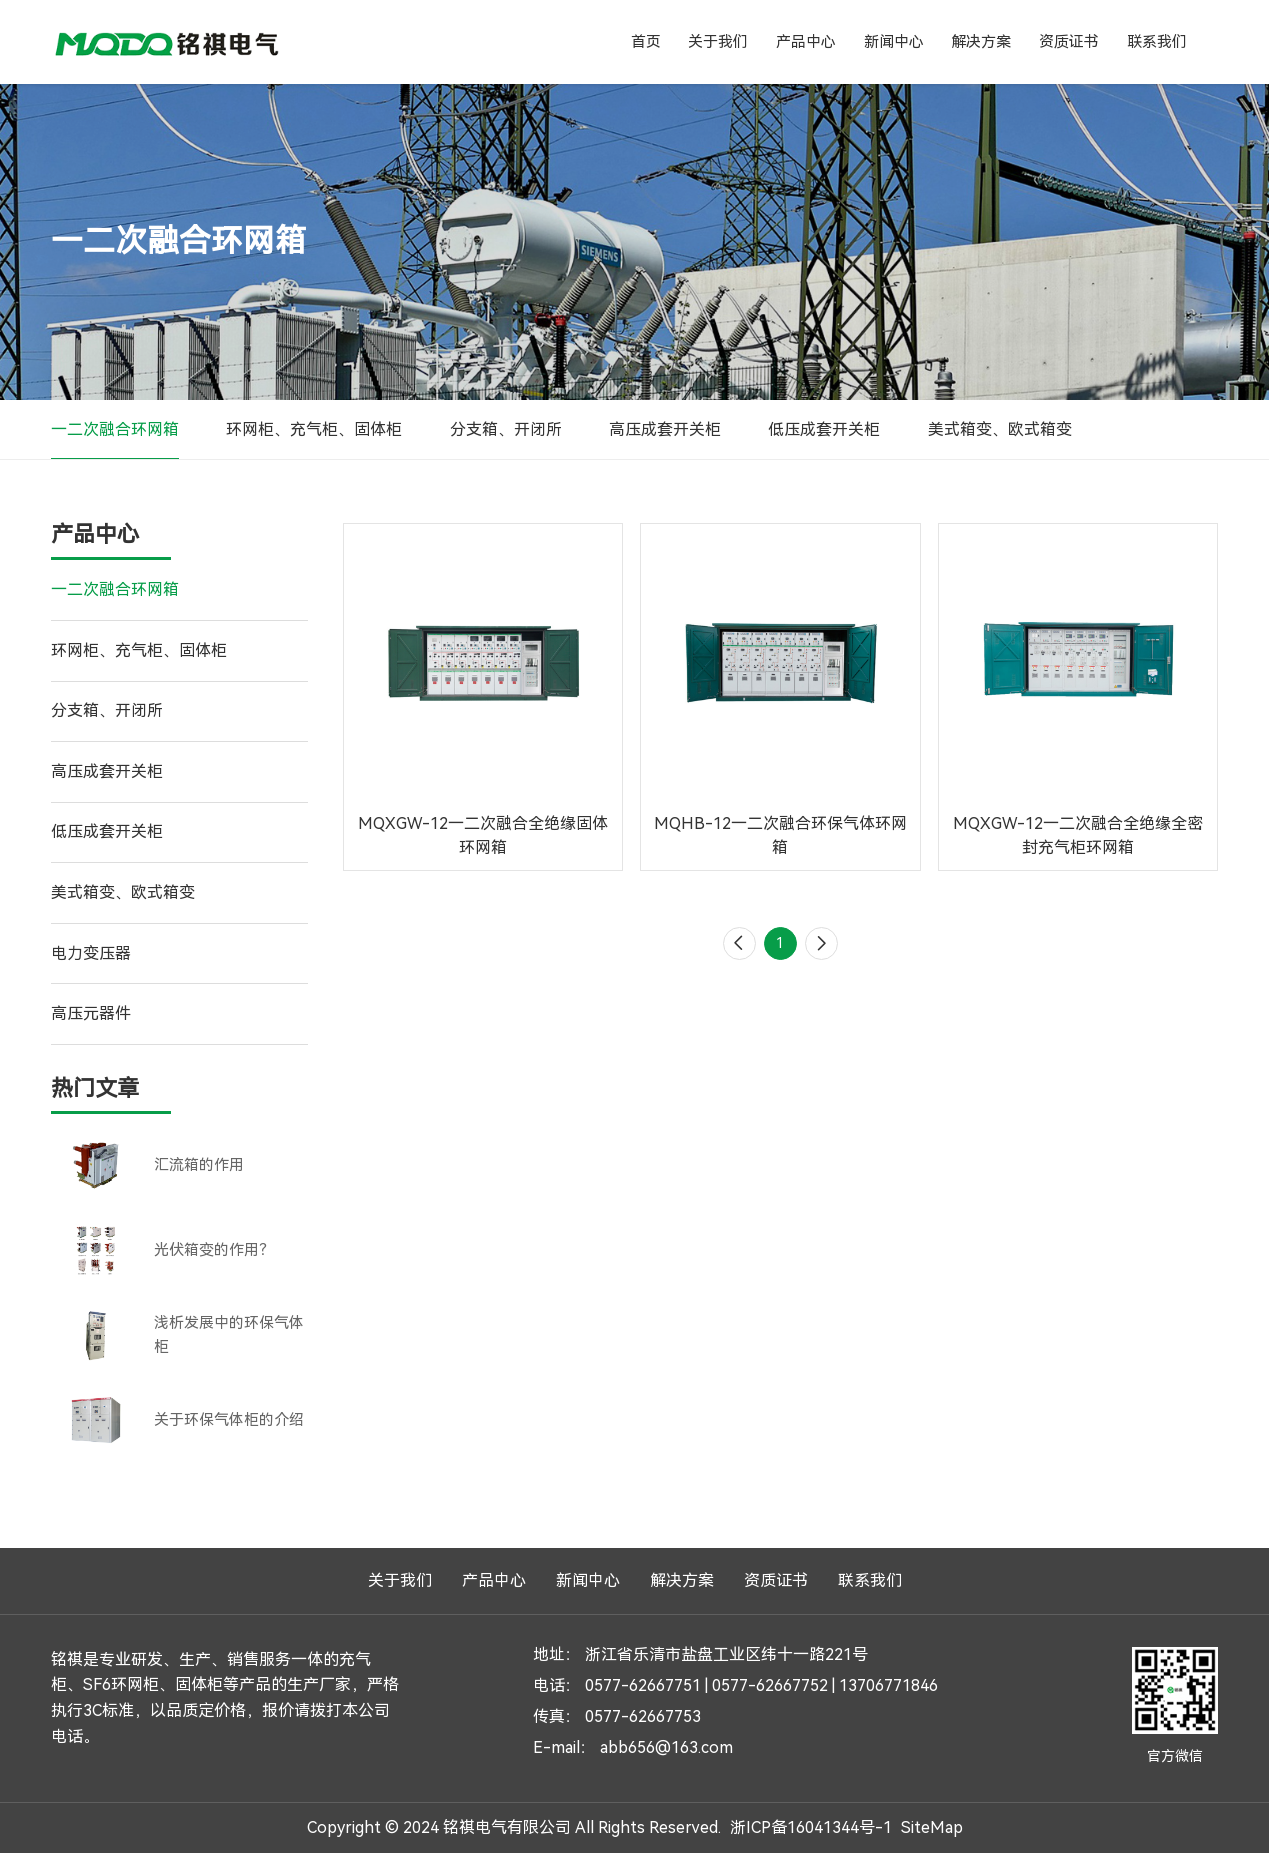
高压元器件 (91, 1013)
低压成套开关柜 (824, 429)
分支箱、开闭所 (506, 429)
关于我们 (718, 42)
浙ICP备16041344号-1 (811, 1827)
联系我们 (1157, 42)
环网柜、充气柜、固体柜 (314, 429)
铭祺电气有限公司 (167, 42)
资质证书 (1069, 42)
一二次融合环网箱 (115, 429)
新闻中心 (894, 42)
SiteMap (932, 1827)
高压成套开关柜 (665, 429)
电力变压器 (91, 953)
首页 (646, 42)
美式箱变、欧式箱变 (1000, 429)
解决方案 (981, 42)
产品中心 (806, 42)
